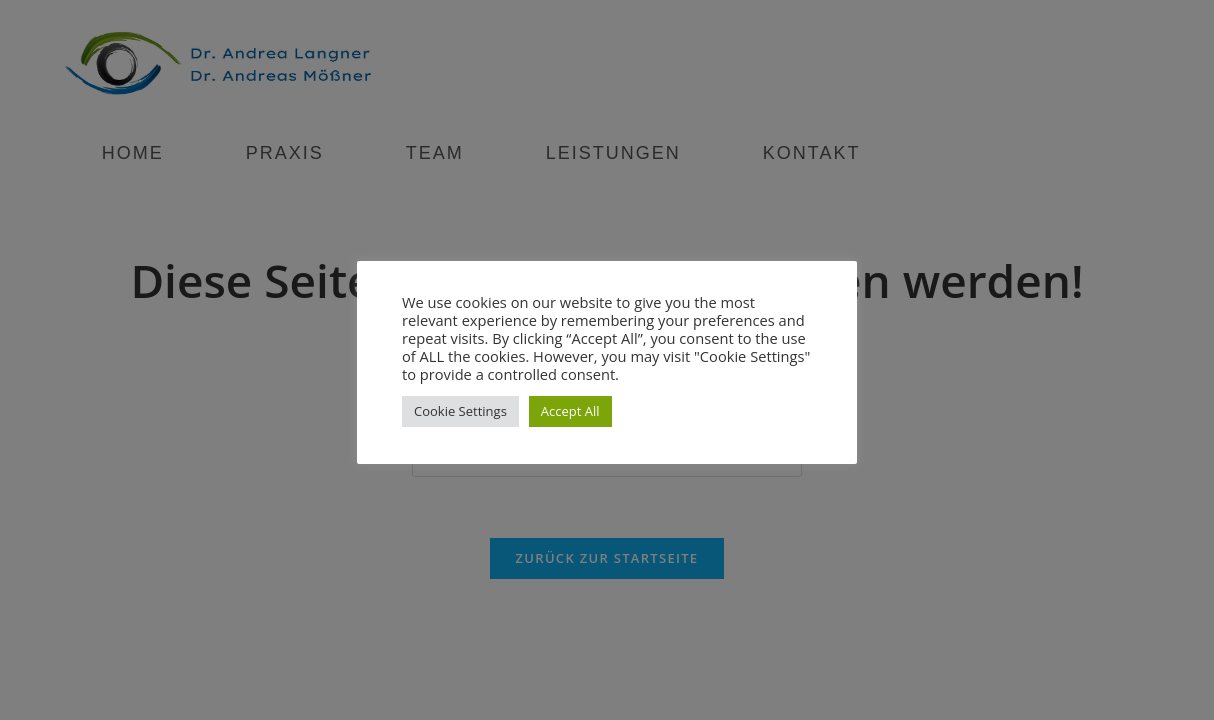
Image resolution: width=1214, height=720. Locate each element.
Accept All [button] (570, 411)
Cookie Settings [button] (460, 411)
